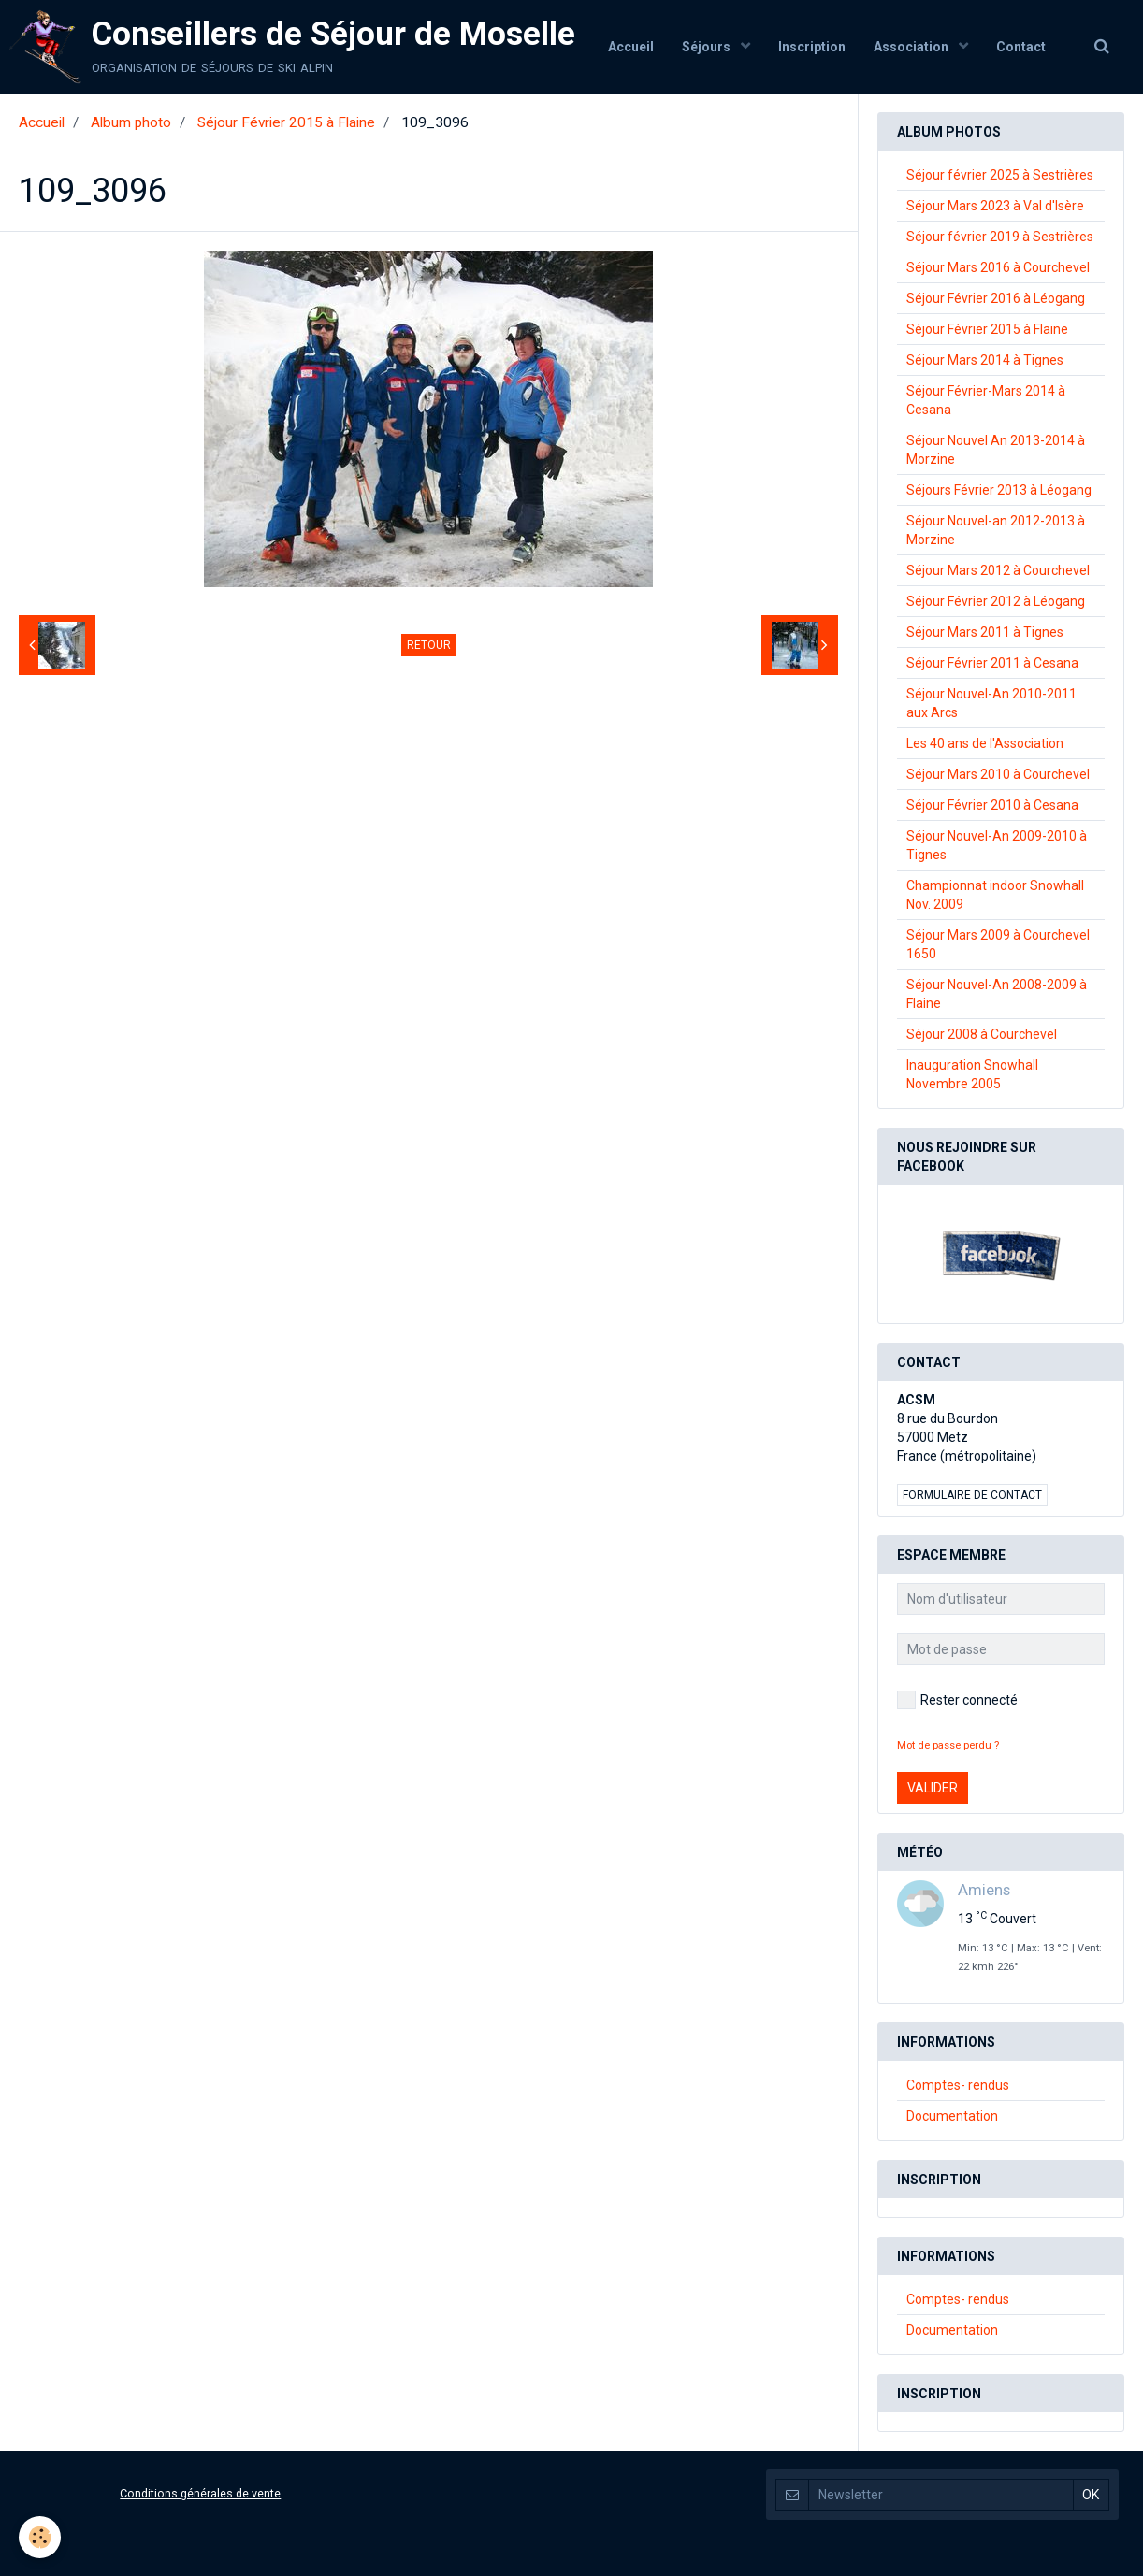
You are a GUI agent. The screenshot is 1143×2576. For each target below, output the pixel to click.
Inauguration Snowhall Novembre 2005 (972, 1074)
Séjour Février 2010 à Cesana (992, 805)
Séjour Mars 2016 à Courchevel (998, 267)
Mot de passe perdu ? (948, 1745)
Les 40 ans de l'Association (984, 743)
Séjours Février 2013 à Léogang (999, 489)
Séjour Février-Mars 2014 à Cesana (985, 400)
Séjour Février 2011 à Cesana (992, 662)
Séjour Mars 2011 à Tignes (984, 632)
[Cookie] (40, 2537)
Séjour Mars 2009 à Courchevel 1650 (998, 944)
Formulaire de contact (972, 1495)
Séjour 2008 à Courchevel (981, 1034)
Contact (1021, 46)
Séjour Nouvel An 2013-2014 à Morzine (995, 450)
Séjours (707, 46)
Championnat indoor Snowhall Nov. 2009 (995, 895)
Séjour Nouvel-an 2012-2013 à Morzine (995, 530)
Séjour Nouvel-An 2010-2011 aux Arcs (991, 703)
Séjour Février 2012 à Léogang (995, 601)
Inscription (812, 46)
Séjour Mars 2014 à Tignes (984, 360)
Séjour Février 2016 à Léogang (995, 298)
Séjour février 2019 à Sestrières (999, 236)
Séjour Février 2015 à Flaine (286, 122)
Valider (932, 1787)
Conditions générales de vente (200, 2493)
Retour (429, 645)
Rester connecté (957, 1700)
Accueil (631, 46)
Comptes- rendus (957, 2085)
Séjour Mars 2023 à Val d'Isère (995, 205)
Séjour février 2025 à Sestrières (999, 174)
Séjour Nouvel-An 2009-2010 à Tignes (996, 845)
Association (912, 46)
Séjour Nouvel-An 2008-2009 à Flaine (996, 994)
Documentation (952, 2115)
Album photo (131, 122)
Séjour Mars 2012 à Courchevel (998, 570)
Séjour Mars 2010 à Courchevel (998, 774)
